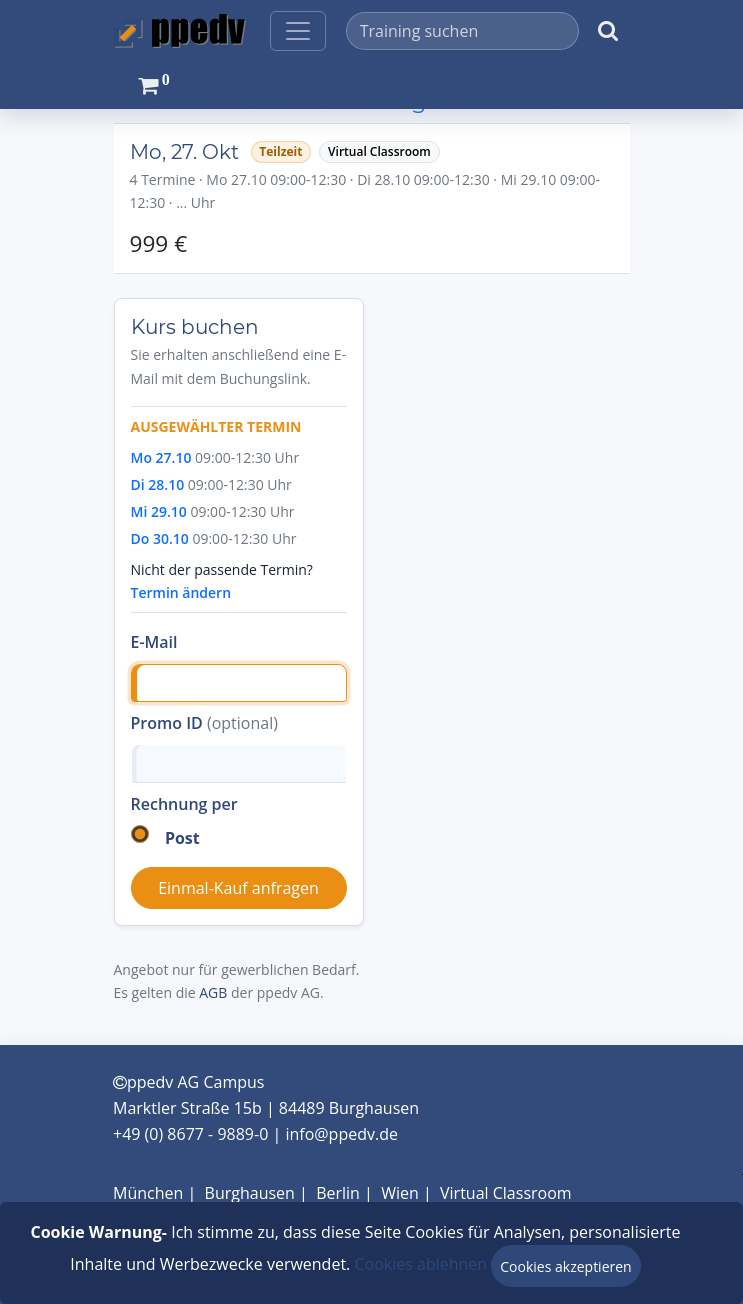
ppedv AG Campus (188, 1082)
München (148, 1193)
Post (182, 838)
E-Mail (154, 642)
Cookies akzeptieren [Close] (565, 1266)
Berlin (338, 1193)
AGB (213, 992)
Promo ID (204, 723)
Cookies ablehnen (420, 1264)
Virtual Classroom (506, 1193)
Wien (400, 1193)
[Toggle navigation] (298, 31)
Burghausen (250, 1193)
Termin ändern (181, 592)
